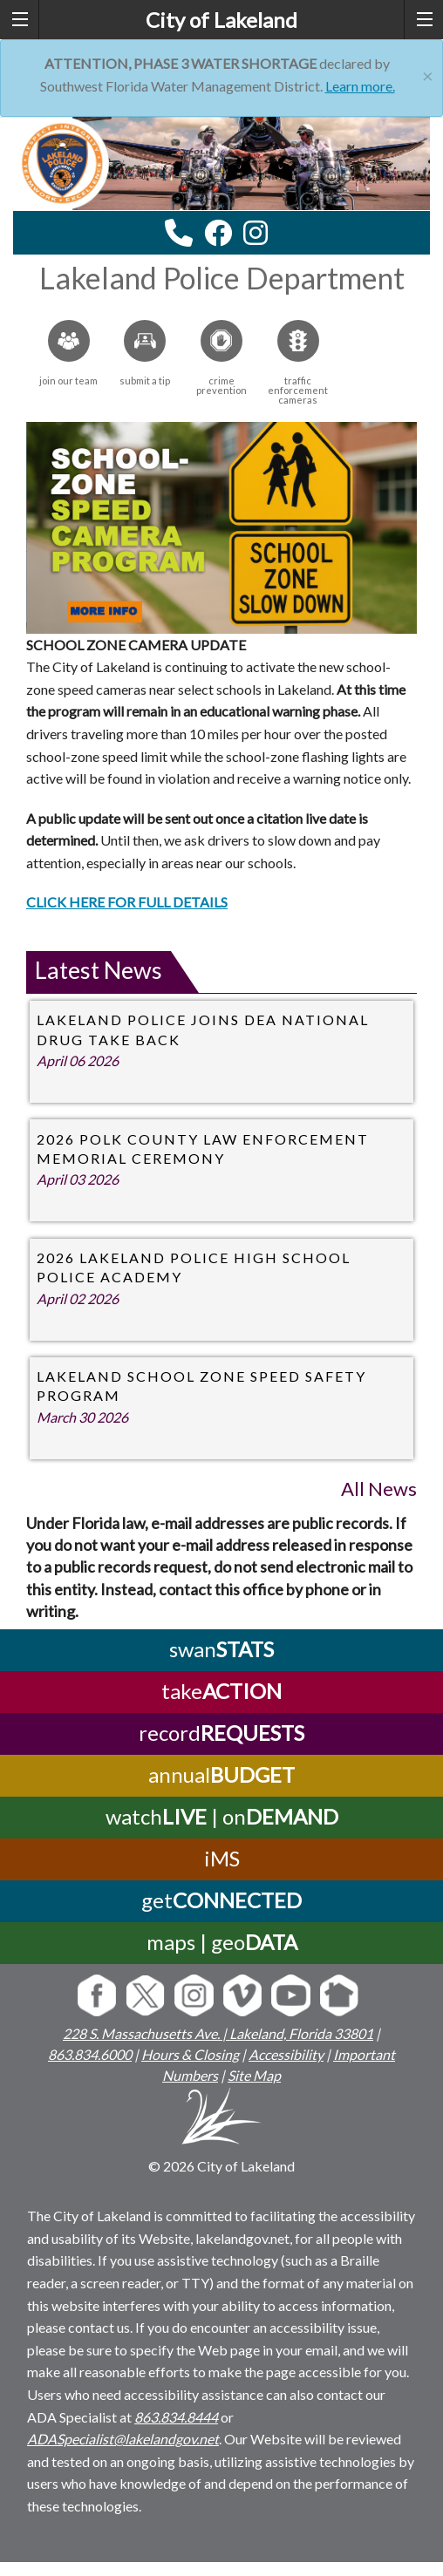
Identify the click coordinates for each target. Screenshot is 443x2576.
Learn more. (360, 86)
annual (221, 1774)
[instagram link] (255, 232)
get (221, 1900)
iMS (222, 1858)
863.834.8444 (176, 2417)
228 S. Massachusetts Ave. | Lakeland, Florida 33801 (218, 2033)
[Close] (428, 73)
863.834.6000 (90, 2054)
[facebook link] (218, 232)
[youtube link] (279, 237)
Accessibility (286, 2054)
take (221, 1690)
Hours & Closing (190, 2054)
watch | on (222, 1816)
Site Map (254, 2075)
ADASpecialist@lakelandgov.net (123, 2438)
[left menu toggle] (19, 19)
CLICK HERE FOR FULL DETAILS (127, 902)
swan (221, 1649)
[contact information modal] (178, 232)
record (221, 1732)
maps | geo (222, 1941)
